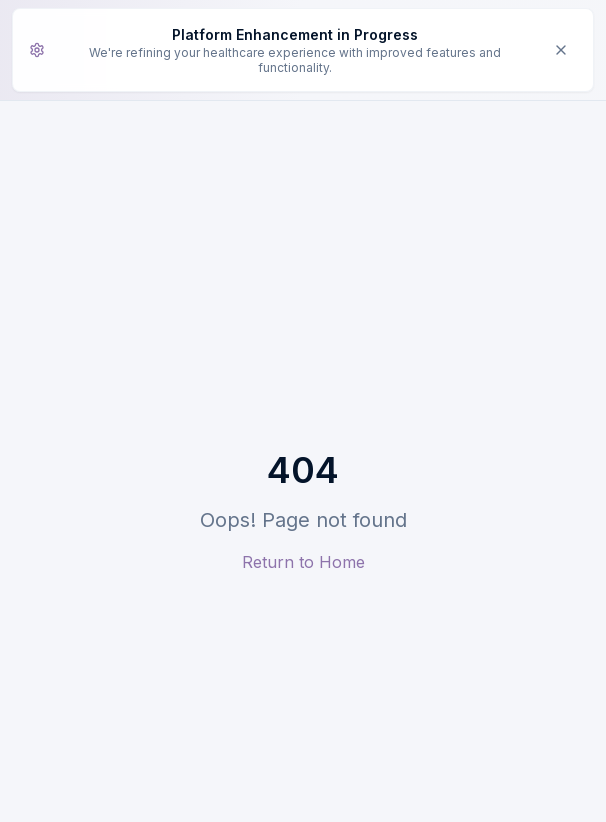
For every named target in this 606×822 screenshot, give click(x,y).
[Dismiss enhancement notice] (561, 50)
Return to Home (303, 562)
